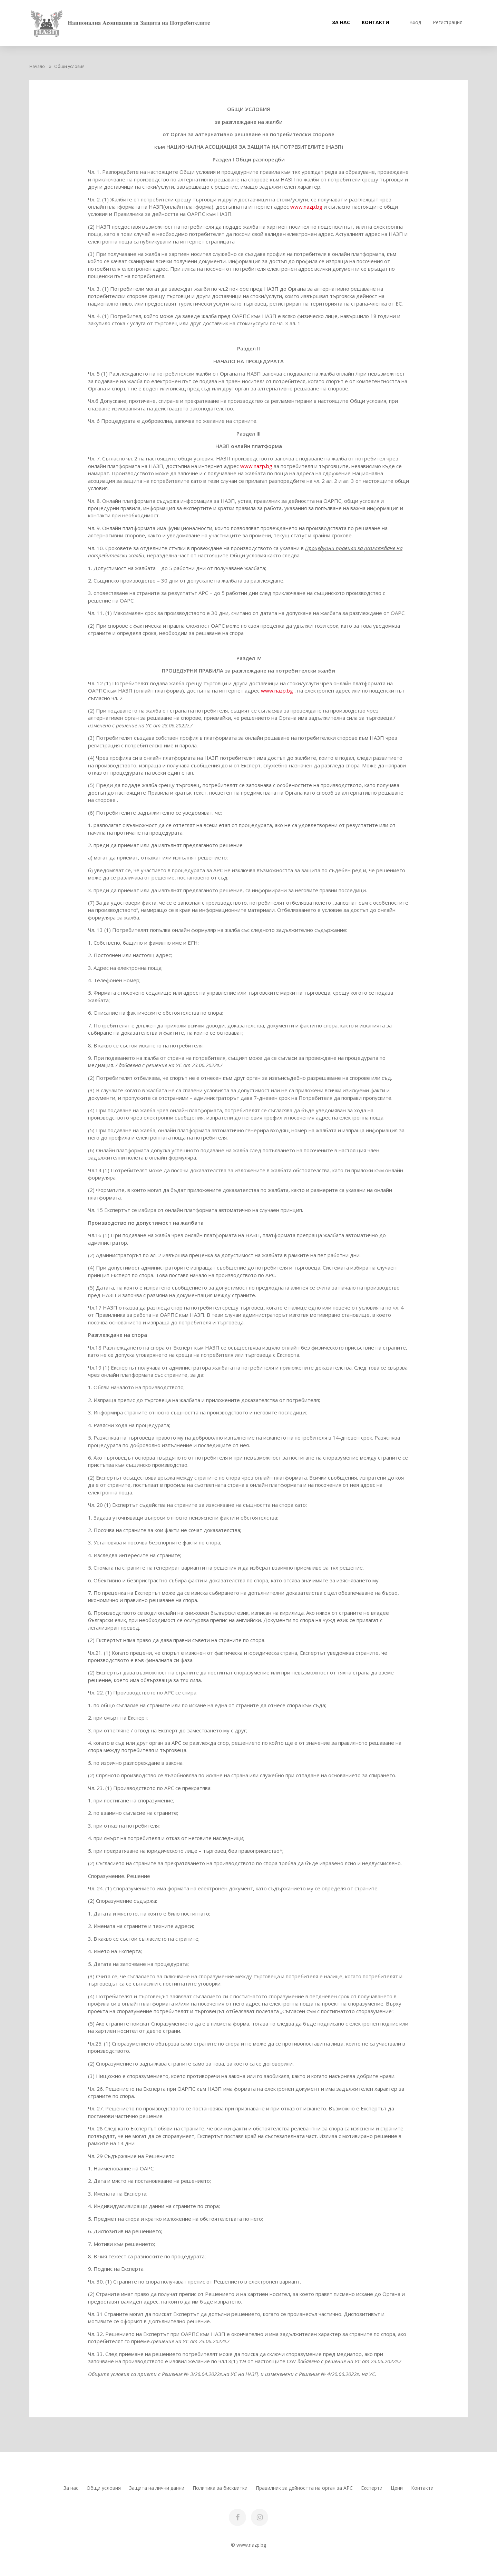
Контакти (375, 22)
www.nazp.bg (307, 206)
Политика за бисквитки (220, 2488)
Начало (37, 66)
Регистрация (447, 22)
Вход (415, 22)
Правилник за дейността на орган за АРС (304, 2488)
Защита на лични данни (156, 2488)
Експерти (371, 2488)
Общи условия (104, 2488)
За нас (341, 22)
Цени (397, 2488)
